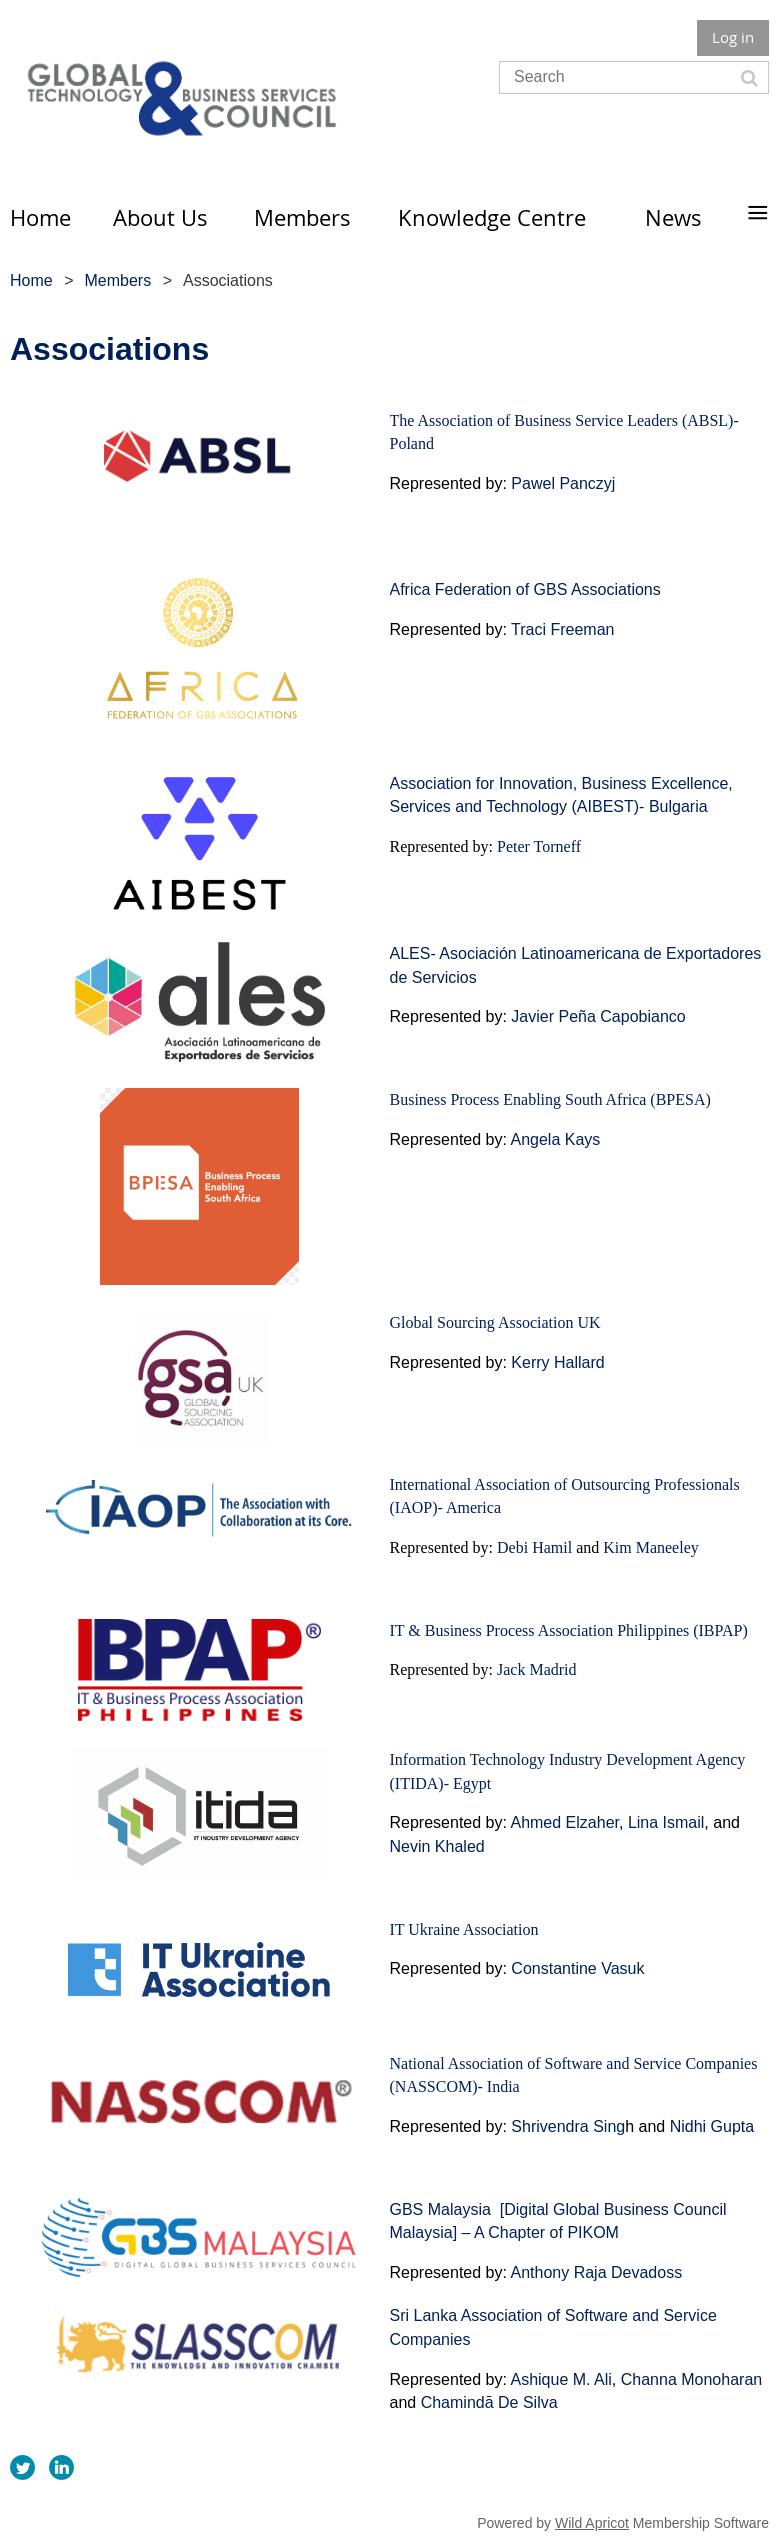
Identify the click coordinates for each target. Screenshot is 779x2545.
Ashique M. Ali (560, 2379)
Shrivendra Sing (568, 2126)
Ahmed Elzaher (564, 1822)
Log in (733, 37)
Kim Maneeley (651, 1547)
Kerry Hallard (557, 1362)
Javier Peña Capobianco (598, 1016)
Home (31, 280)
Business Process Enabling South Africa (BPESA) (550, 1099)
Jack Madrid (537, 1669)
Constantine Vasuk (577, 1968)
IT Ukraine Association (464, 1929)
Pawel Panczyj (563, 483)
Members (117, 280)
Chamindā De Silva (489, 2402)
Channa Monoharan (691, 2379)
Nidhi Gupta (712, 2126)
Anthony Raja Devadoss (596, 2272)
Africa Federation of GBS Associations (525, 589)
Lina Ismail (666, 1822)
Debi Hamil (534, 1547)
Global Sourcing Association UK (495, 1322)
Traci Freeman (562, 629)
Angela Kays (555, 1139)
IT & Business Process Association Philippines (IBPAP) (569, 1630)
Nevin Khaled (440, 1846)
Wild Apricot (592, 2523)
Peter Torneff (539, 846)
